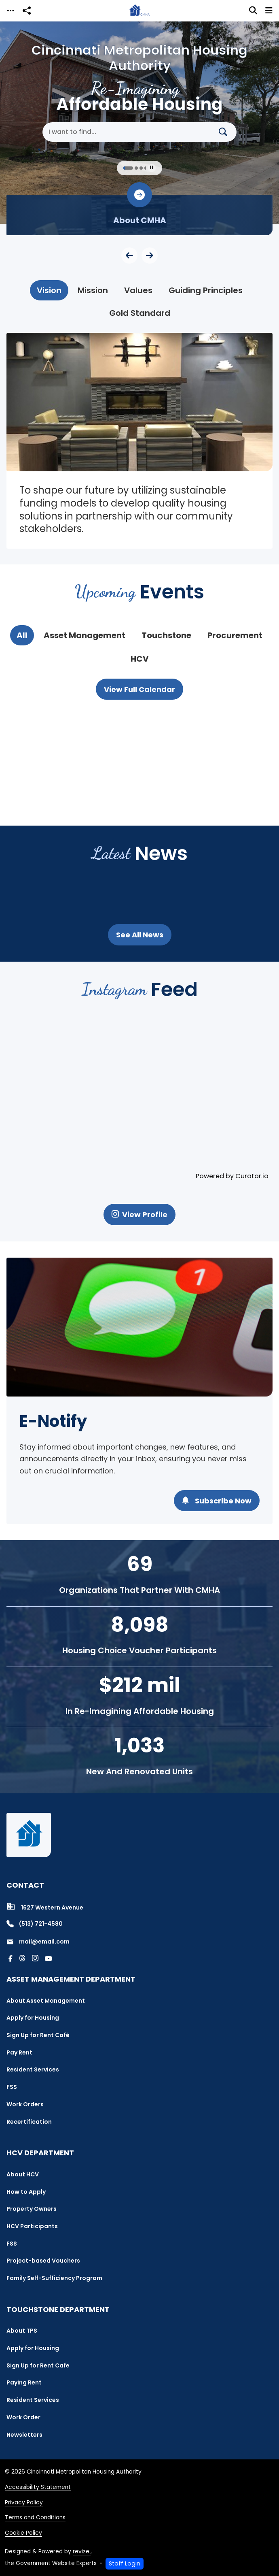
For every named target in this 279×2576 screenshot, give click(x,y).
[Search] (226, 132)
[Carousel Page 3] (141, 168)
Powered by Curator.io (232, 1176)
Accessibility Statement (38, 2487)
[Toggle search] (253, 10)
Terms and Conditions (35, 2517)
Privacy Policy (24, 2502)
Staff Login (124, 2563)
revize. (82, 2551)
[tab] (49, 290)
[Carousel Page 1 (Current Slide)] (128, 168)
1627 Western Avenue (44, 1907)
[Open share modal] (26, 10)
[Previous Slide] (129, 255)
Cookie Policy (23, 2533)
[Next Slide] (150, 255)
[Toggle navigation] (10, 10)
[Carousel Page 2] (136, 168)
